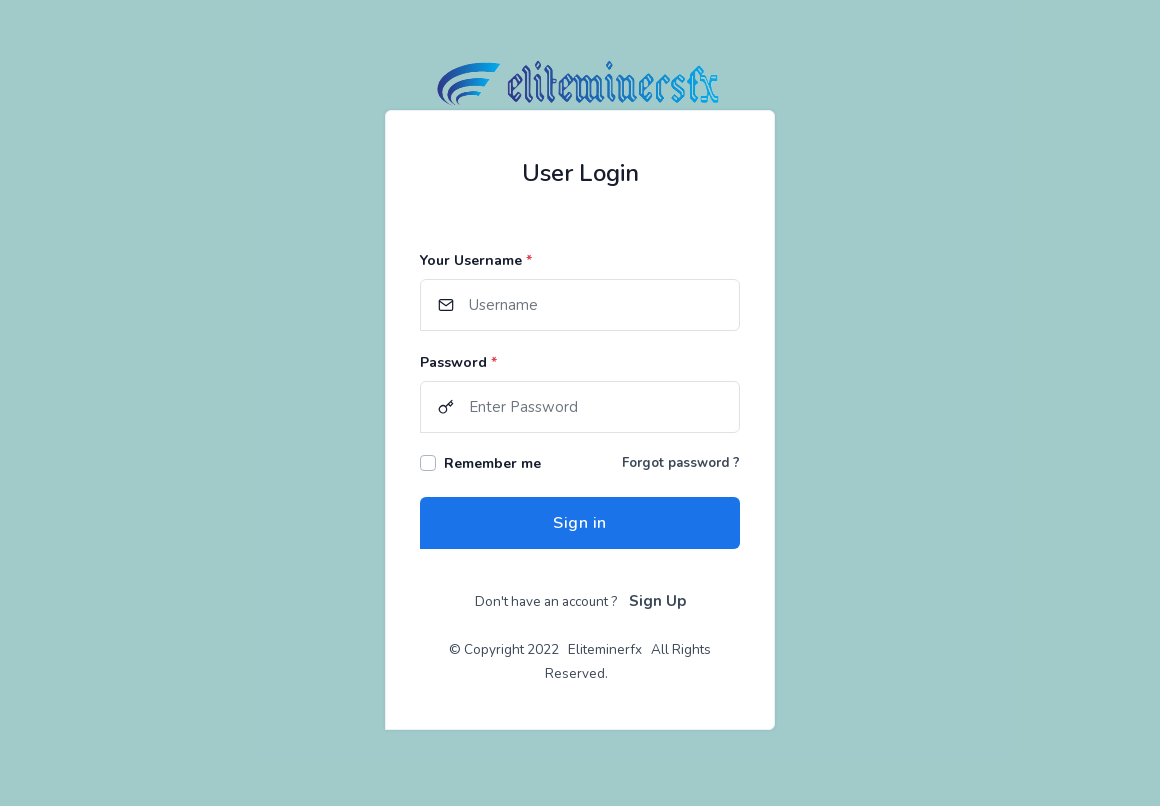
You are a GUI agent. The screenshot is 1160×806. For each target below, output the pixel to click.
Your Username (476, 260)
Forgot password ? (681, 463)
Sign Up (657, 601)
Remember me (492, 463)
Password (458, 362)
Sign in (580, 523)
